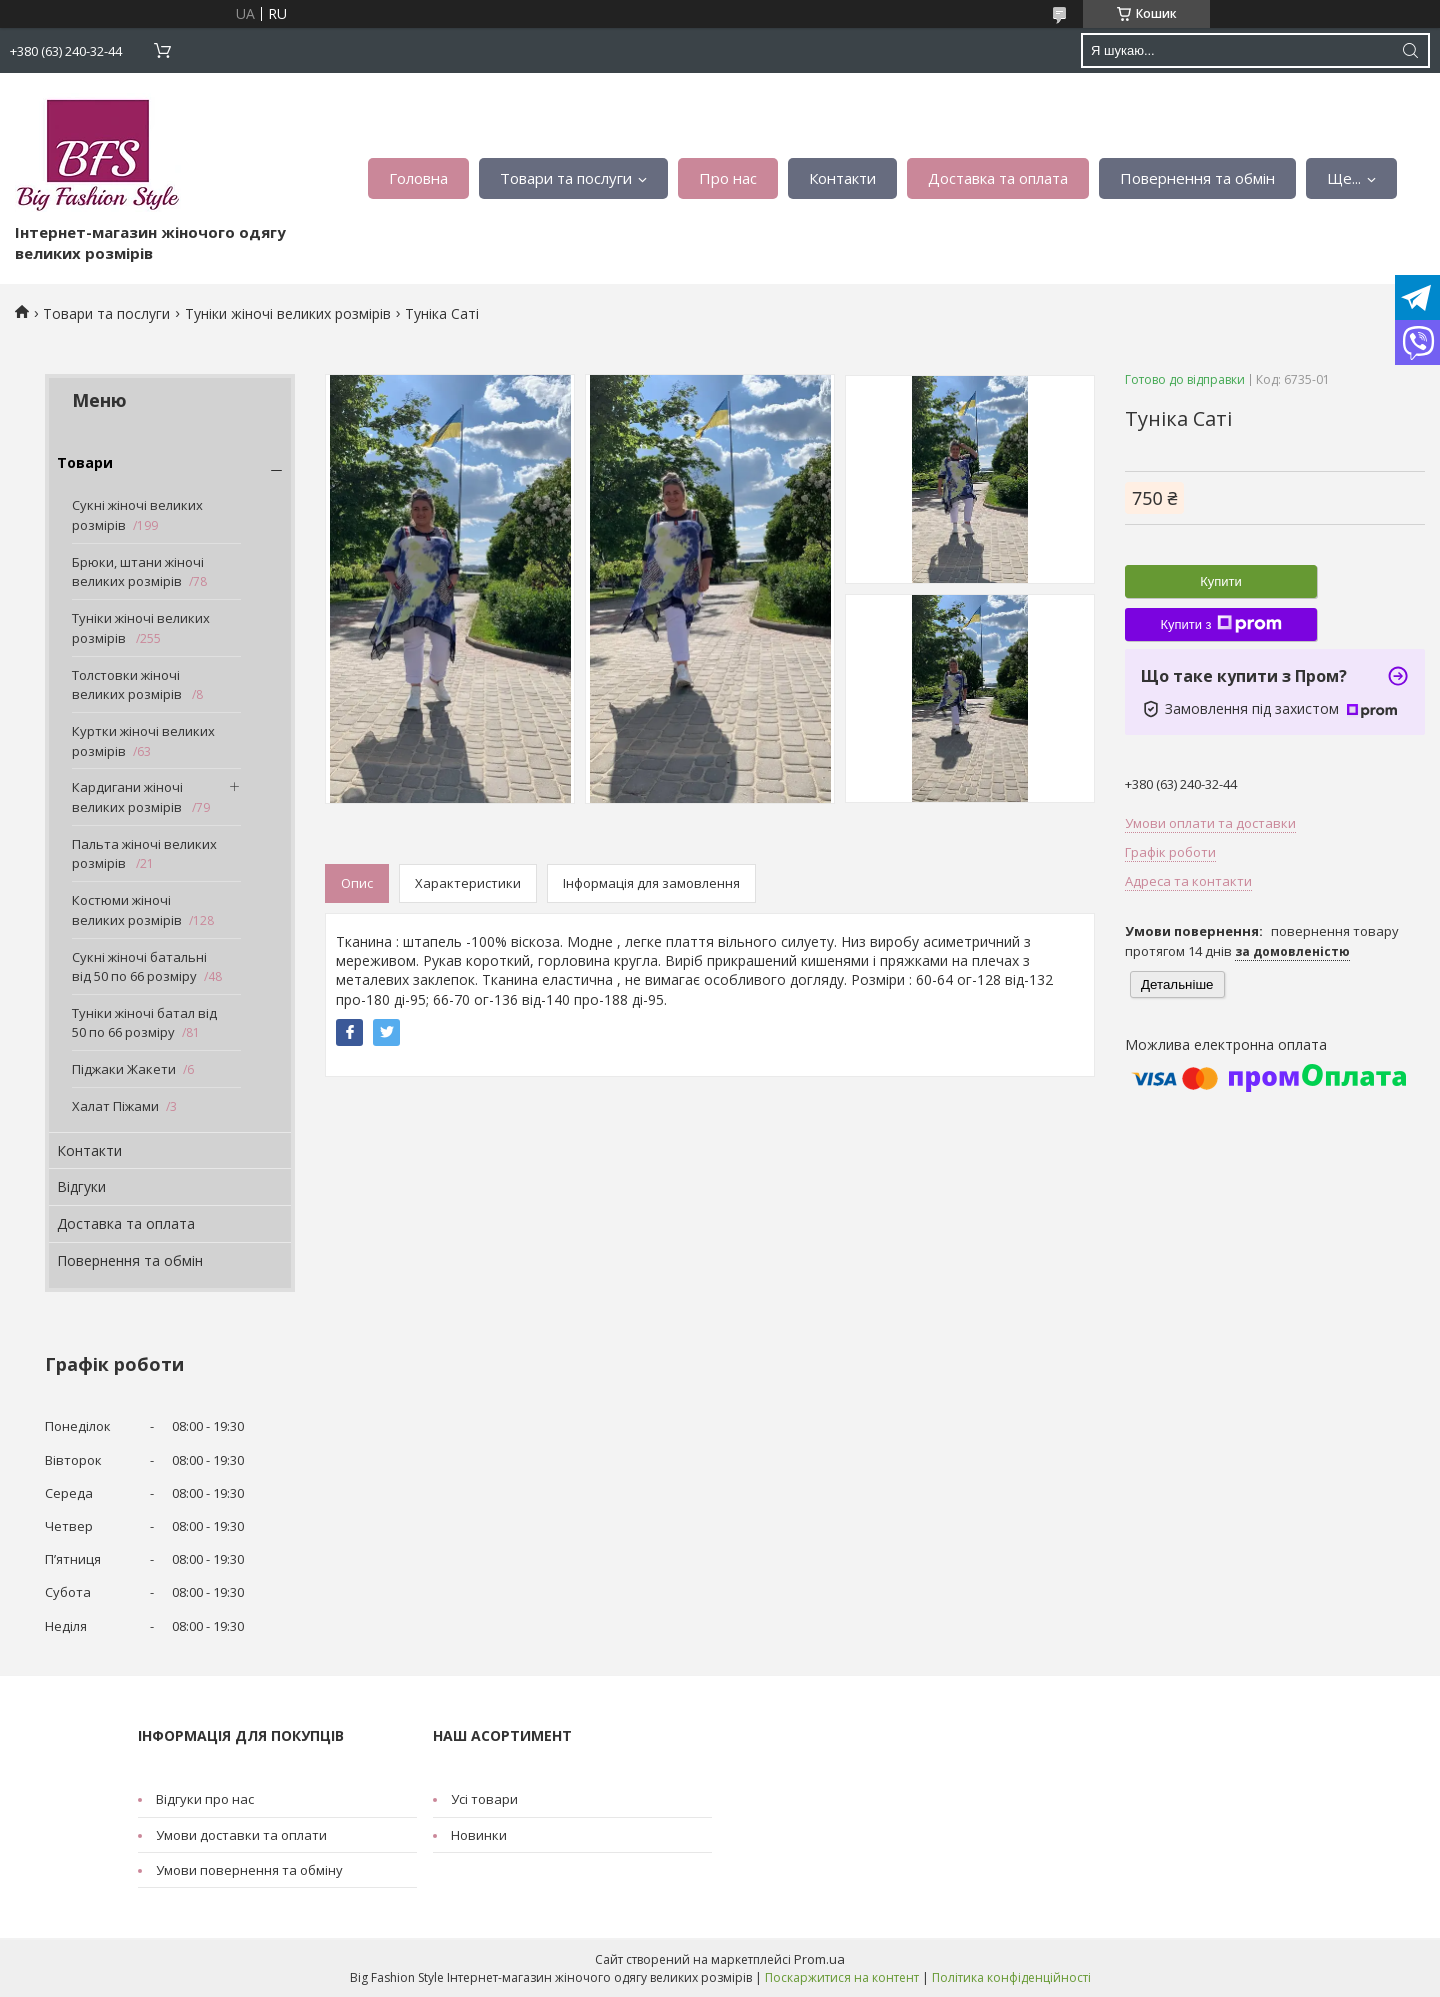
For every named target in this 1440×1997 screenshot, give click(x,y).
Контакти (842, 178)
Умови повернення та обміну (249, 1870)
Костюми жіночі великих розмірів (127, 910)
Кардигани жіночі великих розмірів (128, 797)
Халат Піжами (115, 1106)
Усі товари (484, 1799)
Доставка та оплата (998, 178)
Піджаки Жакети (124, 1069)
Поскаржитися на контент (842, 1977)
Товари (85, 462)
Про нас (728, 178)
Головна (418, 178)
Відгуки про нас (205, 1799)
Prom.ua (819, 1959)
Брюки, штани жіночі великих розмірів (138, 572)
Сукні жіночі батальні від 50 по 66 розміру (139, 967)
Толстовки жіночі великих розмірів (128, 685)
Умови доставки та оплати (241, 1835)
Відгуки (81, 1186)
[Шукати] (1410, 50)
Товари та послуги (566, 178)
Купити (1221, 581)
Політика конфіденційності (1011, 1977)
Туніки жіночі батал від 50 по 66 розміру (144, 1023)
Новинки (479, 1835)
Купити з (1220, 624)
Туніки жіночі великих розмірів (288, 313)
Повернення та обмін (1197, 178)
